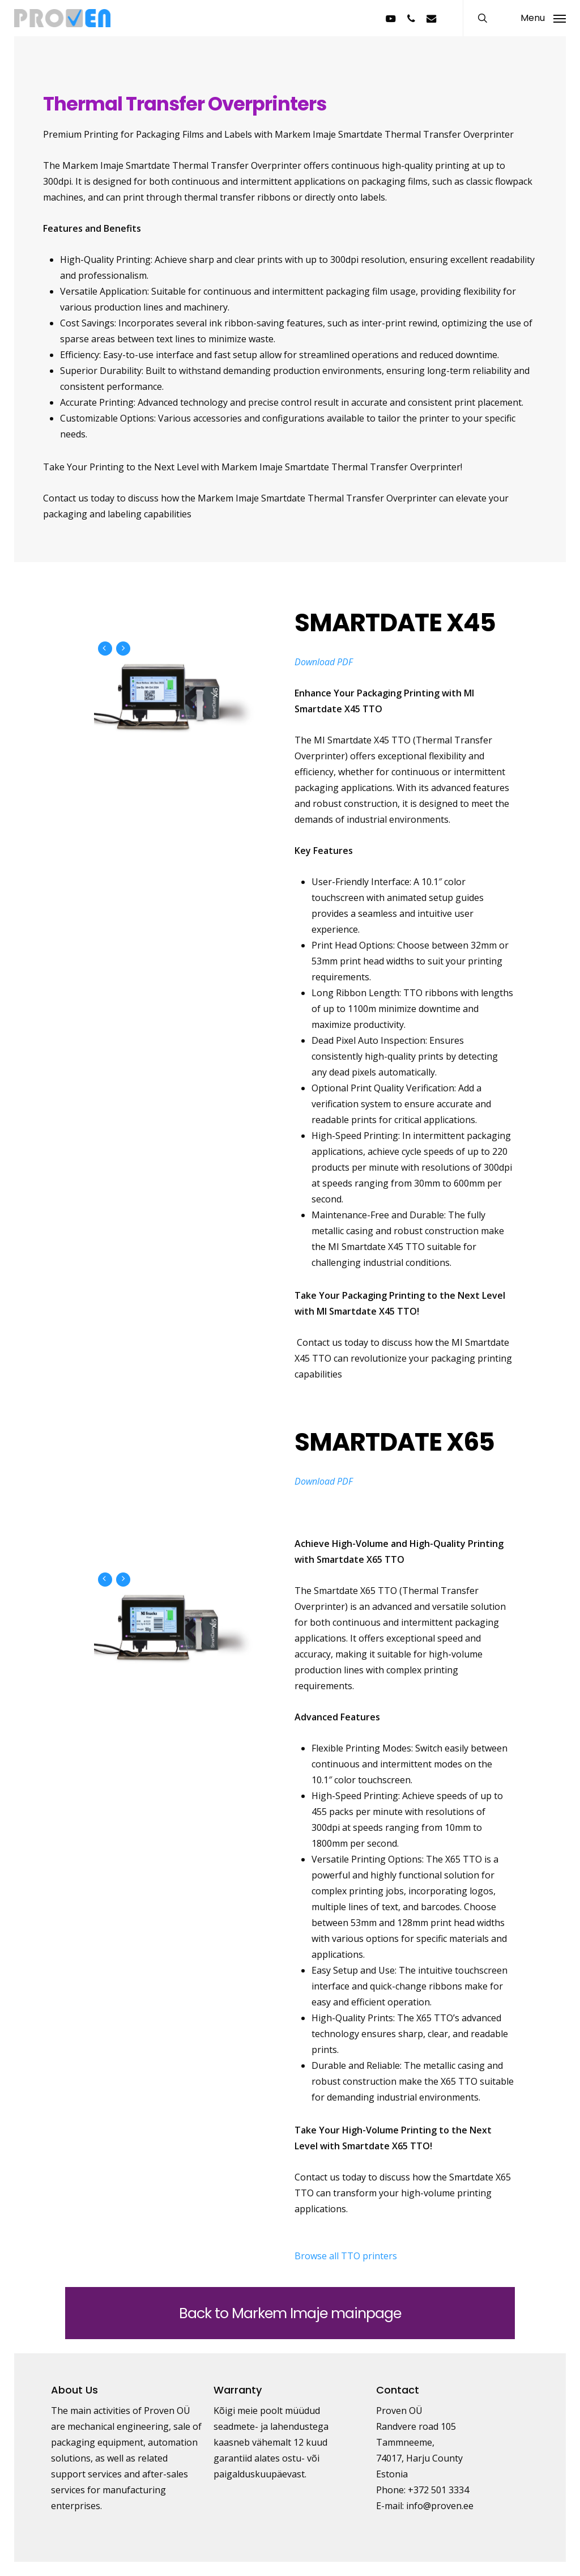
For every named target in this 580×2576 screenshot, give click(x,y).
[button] (543, 18)
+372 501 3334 (438, 2490)
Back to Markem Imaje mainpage (290, 2313)
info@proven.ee (440, 2506)
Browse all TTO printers (346, 2256)
